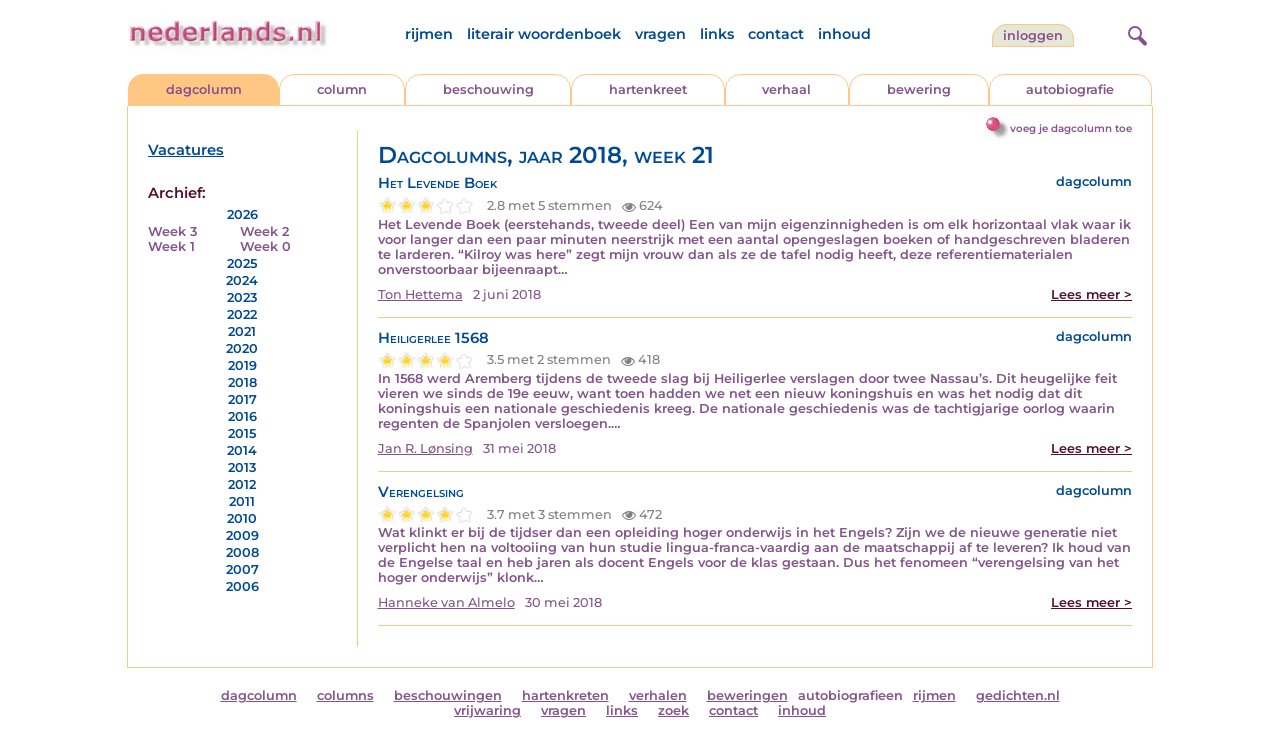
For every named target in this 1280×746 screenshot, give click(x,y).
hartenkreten (565, 695)
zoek (673, 710)
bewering (919, 89)
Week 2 (264, 231)
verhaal (786, 89)
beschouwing (488, 89)
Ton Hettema (420, 294)
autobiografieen (850, 695)
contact (776, 34)
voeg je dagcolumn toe (1071, 128)
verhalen (658, 695)
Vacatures (186, 150)
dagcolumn (204, 89)
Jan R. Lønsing (425, 448)
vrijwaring (487, 710)
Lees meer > (1091, 294)
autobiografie (1070, 89)
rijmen (429, 34)
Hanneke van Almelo (446, 602)
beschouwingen (448, 695)
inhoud (844, 34)
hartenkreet (648, 89)
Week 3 (172, 231)
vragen (660, 34)
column (342, 89)
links (717, 34)
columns (345, 695)
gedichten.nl (1018, 695)
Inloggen (1033, 35)
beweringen (747, 695)
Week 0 (265, 246)
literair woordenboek (544, 34)
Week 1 (171, 246)
